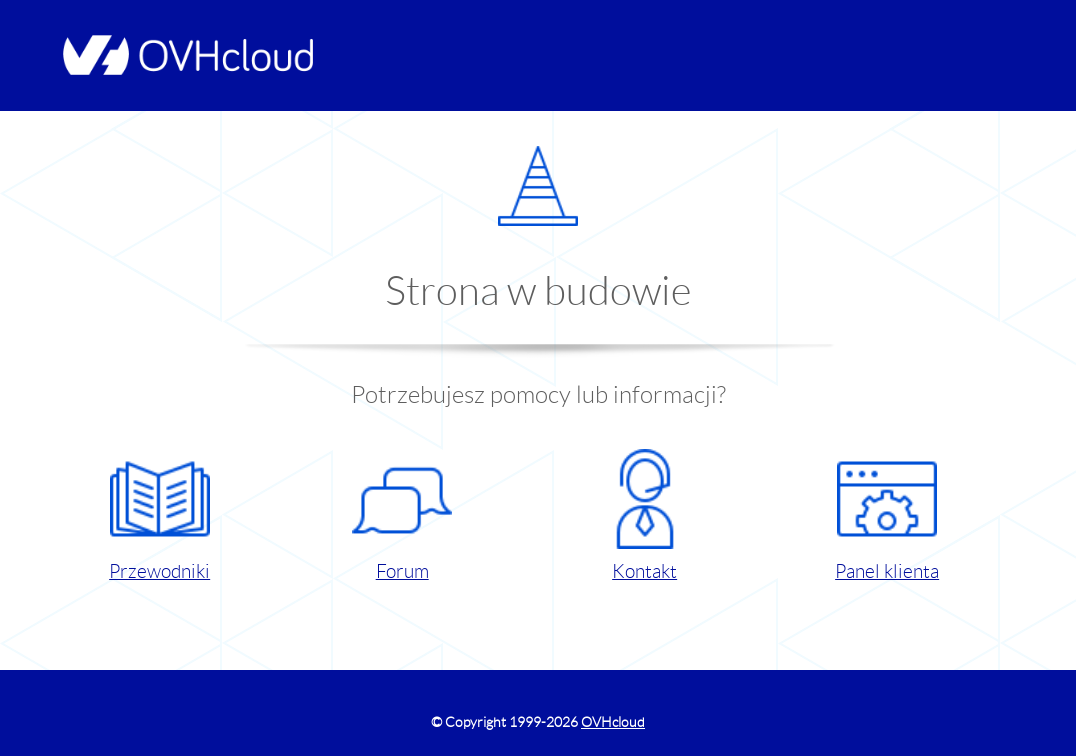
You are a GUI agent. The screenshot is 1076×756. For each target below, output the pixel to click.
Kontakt (645, 515)
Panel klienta (887, 515)
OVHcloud (613, 722)
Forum (402, 515)
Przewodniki (159, 515)
